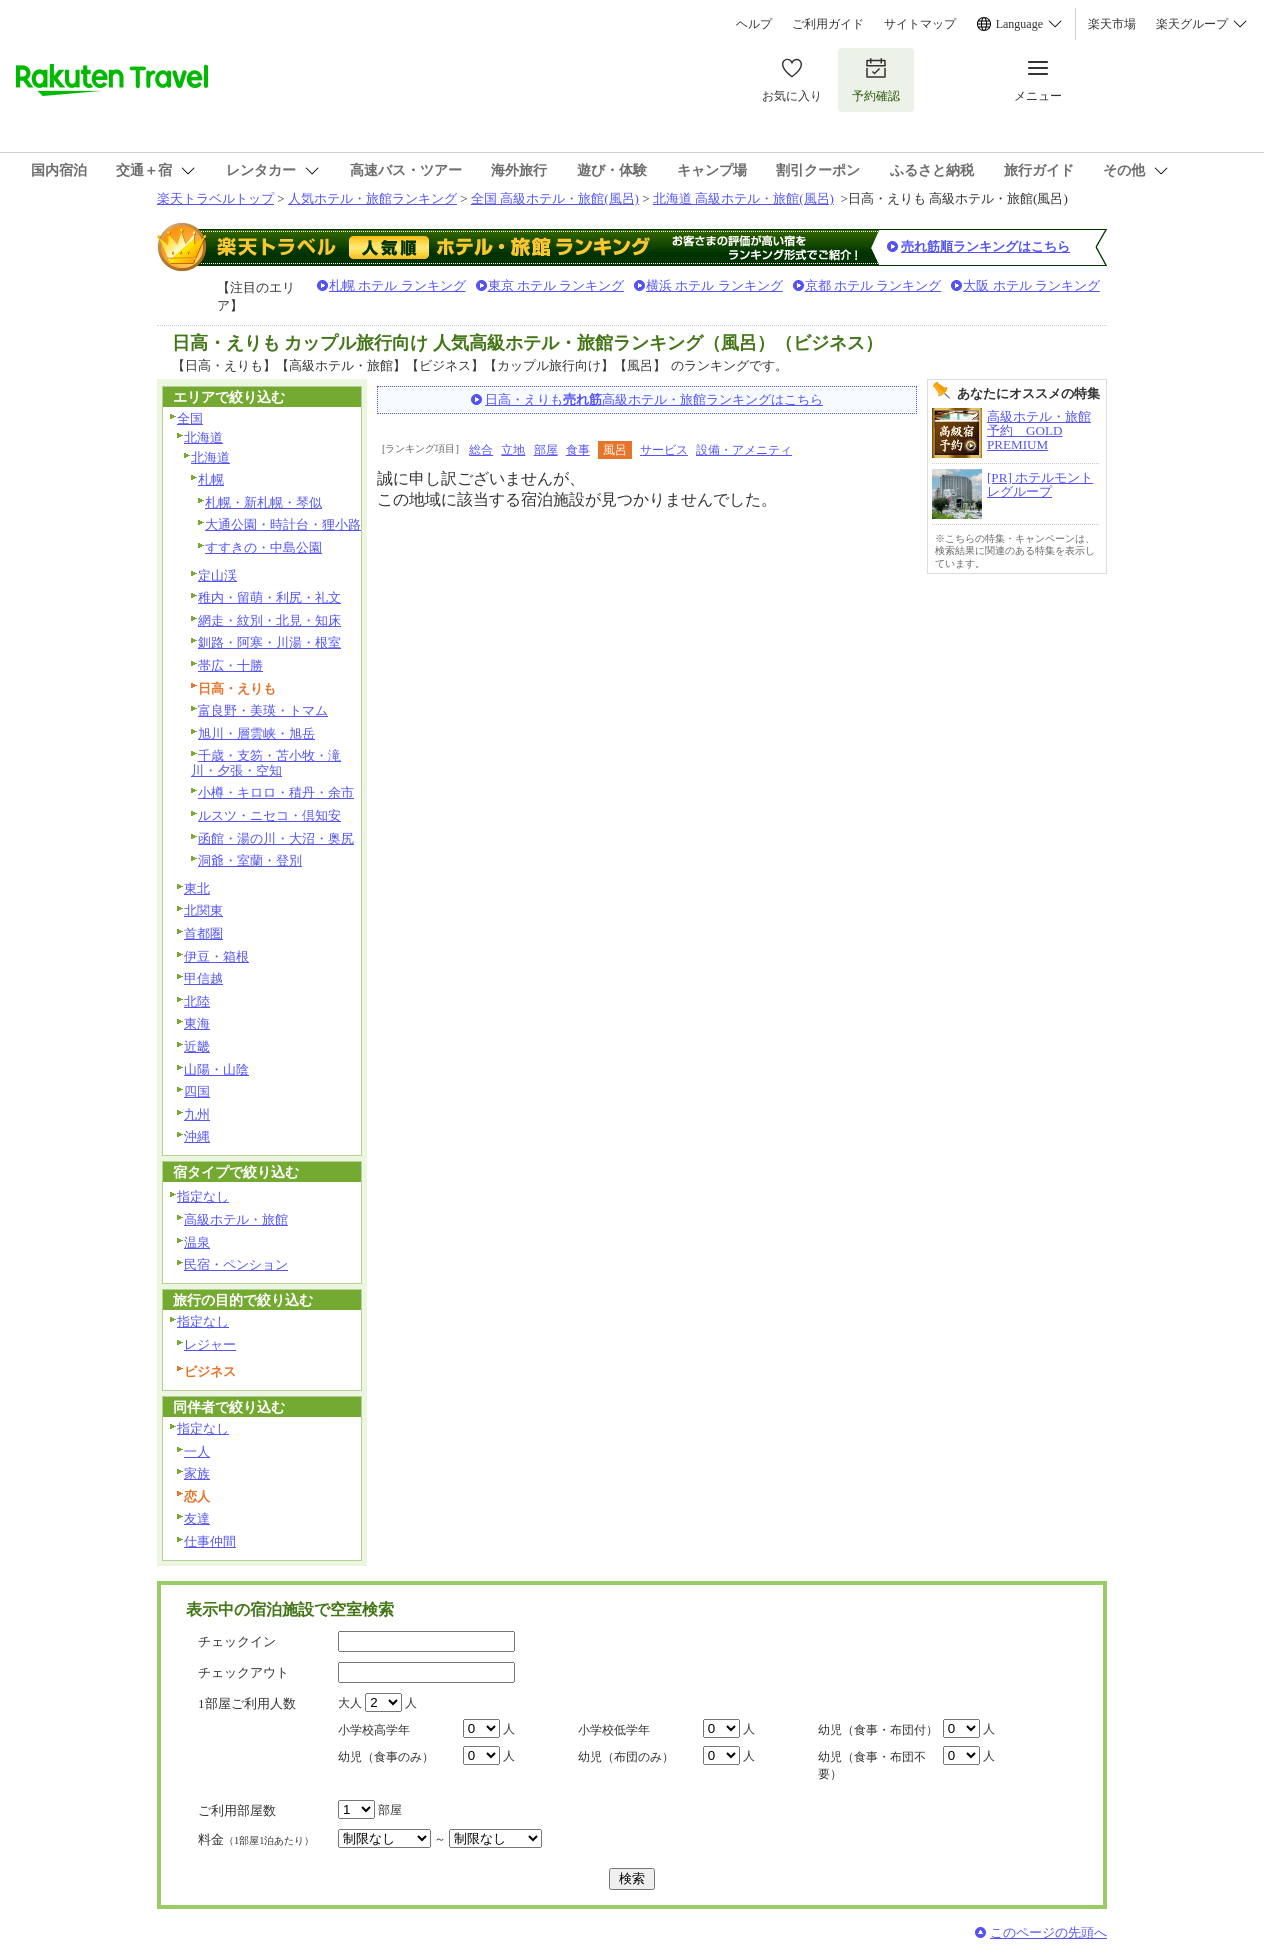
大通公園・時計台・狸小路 (283, 524)
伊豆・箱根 (216, 956)
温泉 (197, 1242)
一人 (197, 1451)
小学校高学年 (374, 1730)
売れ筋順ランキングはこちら (985, 246)
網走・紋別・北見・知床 (269, 620)
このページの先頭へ (1048, 1932)
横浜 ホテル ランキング (714, 285)
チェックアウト (243, 1672)
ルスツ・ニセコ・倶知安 (269, 815)
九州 (197, 1114)
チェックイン (237, 1641)
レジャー (210, 1344)
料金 (256, 1839)
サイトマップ (920, 24)
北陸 (197, 1001)
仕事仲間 (210, 1541)
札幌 (211, 479)
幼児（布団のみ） (626, 1757)
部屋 (546, 450)
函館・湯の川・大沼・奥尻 (276, 838)
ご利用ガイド (828, 24)
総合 (481, 450)
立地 (513, 450)
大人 (350, 1703)
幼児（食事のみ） (386, 1757)
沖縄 (197, 1136)
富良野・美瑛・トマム (263, 710)
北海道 (203, 437)
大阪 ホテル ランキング (1031, 285)
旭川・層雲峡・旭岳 (256, 733)
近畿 (197, 1046)
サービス (664, 450)
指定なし (203, 1196)
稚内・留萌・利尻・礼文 (269, 597)
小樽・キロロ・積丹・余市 (276, 792)
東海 (197, 1023)
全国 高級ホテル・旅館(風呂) (555, 198)
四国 (197, 1091)
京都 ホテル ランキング (873, 285)
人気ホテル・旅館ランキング (372, 198)
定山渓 (217, 575)
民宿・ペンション (236, 1264)
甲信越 (203, 978)
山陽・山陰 (216, 1069)
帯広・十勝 (230, 665)
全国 (190, 418)
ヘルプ (754, 24)
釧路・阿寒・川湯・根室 (269, 642)
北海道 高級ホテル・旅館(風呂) (743, 198)
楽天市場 (1112, 24)
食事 (578, 450)
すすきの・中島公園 (263, 547)
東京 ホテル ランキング (556, 285)
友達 (197, 1518)
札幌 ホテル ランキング (397, 285)
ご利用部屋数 (237, 1810)
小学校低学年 (614, 1730)
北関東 (203, 910)
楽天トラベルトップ (215, 198)
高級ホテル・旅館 (236, 1219)
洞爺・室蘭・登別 (250, 860)
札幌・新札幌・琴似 (263, 502)
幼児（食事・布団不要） (872, 1765)
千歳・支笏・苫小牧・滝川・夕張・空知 (266, 763)
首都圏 (203, 933)
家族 (197, 1473)
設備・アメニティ (744, 450)
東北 (197, 888)
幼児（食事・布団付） (878, 1730)
